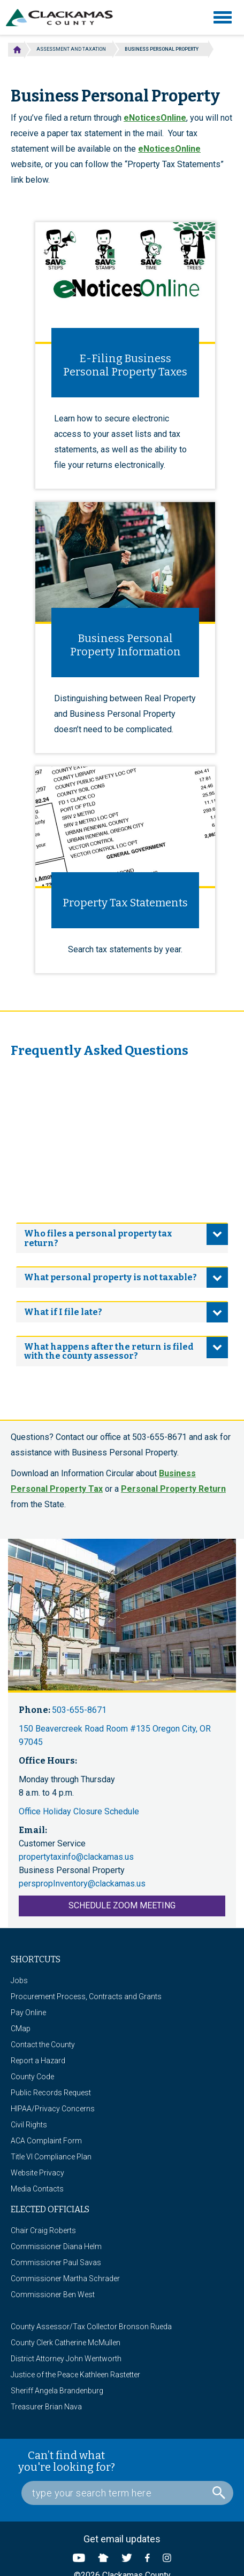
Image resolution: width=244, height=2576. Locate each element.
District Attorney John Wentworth (66, 2358)
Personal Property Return (173, 1489)
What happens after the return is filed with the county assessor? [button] (109, 1351)
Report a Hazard (38, 2060)
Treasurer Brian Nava (46, 2406)
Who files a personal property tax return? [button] (98, 1238)
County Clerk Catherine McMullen (65, 2342)
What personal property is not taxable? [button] (110, 1277)
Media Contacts (37, 2188)
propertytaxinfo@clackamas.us (76, 1857)
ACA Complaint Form (46, 2140)
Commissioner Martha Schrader (65, 2278)
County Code (32, 2076)
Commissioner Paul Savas (56, 2262)
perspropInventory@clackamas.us (82, 1883)
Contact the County (43, 2044)
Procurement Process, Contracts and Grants (86, 1996)
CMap (20, 2028)
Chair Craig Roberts (43, 2230)
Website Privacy (37, 2172)
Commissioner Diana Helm (56, 2246)
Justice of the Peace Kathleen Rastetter (75, 2374)
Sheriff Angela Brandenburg (57, 2390)
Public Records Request (51, 2092)
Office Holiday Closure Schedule (79, 1811)
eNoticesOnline (155, 118)
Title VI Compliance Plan (51, 2156)
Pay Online (28, 2012)
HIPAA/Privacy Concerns (53, 2108)
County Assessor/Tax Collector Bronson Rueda (91, 2326)
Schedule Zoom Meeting (122, 1905)
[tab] (122, 1238)
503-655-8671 (79, 1710)
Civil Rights (29, 2124)
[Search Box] (127, 2493)
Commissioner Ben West (53, 2294)
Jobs (19, 1980)
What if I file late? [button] (63, 1312)
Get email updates (122, 2538)
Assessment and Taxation (71, 49)
